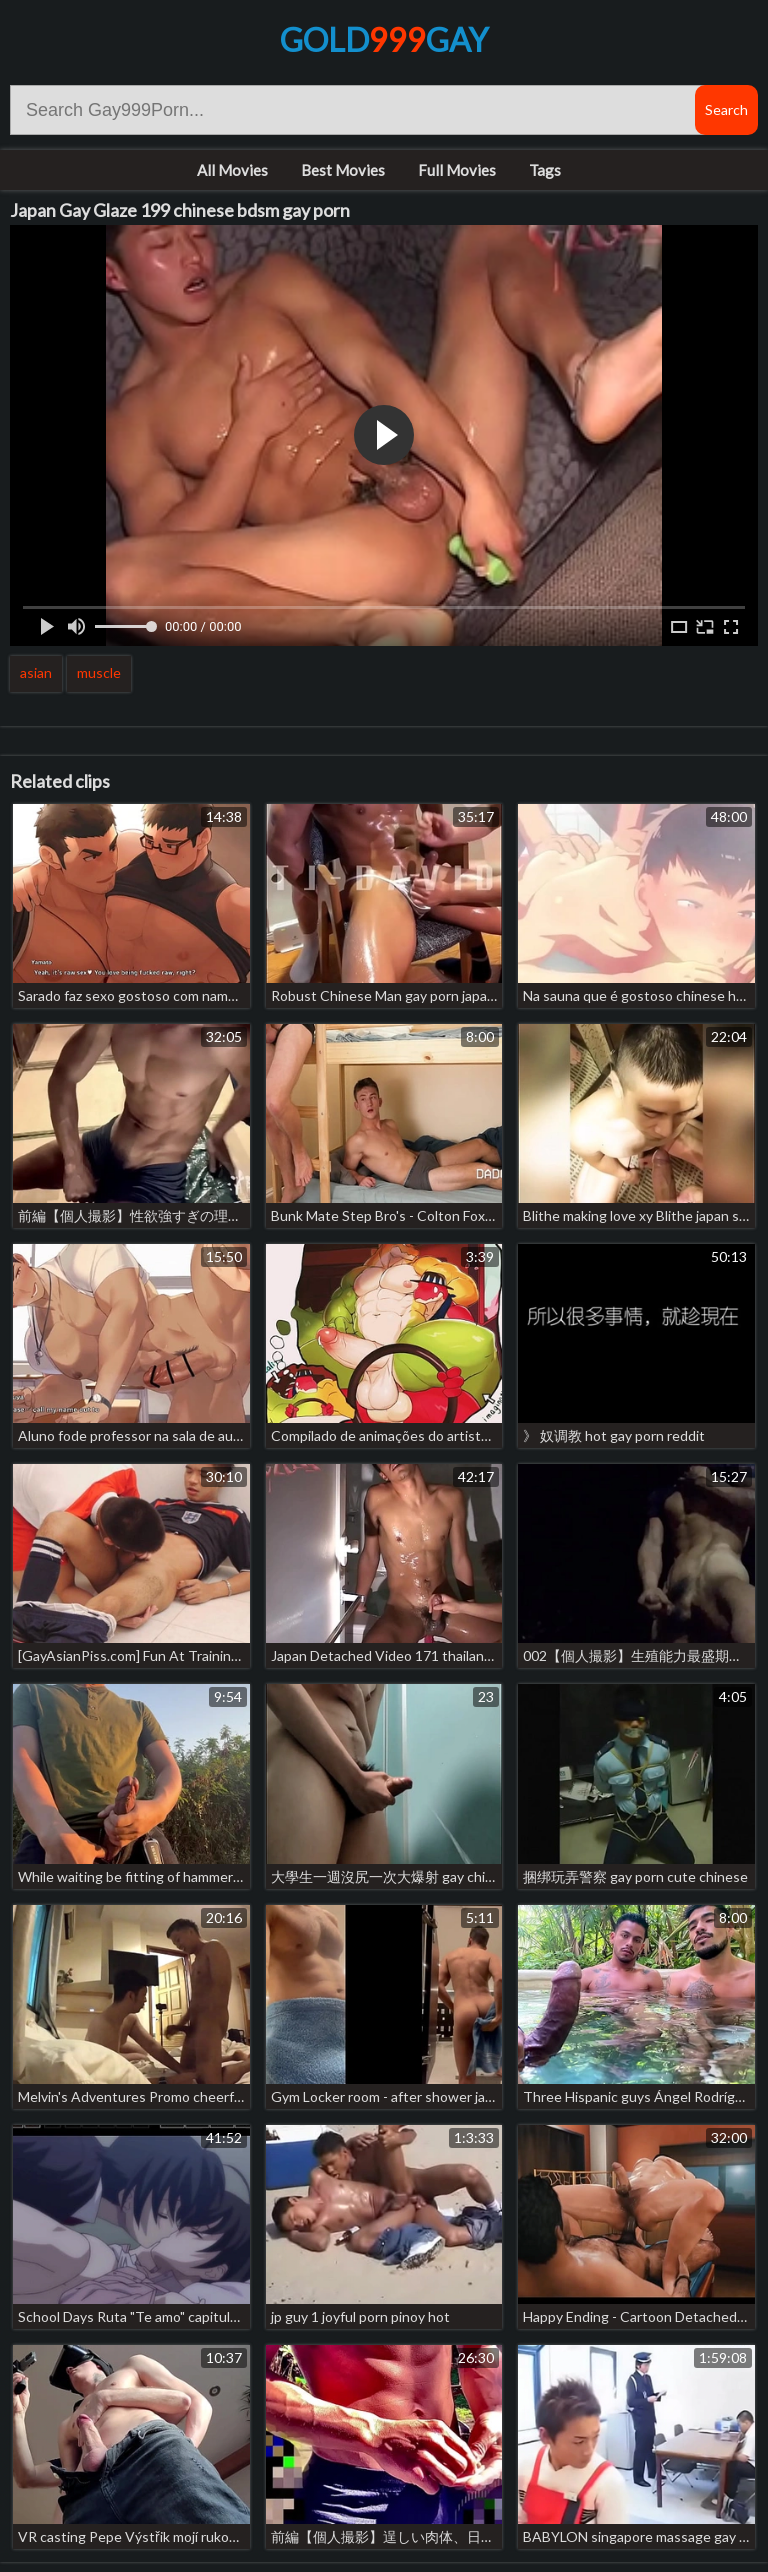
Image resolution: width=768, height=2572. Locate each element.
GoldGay (384, 39)
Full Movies (457, 170)
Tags (545, 170)
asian (36, 672)
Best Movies (343, 170)
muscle (99, 672)
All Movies (232, 170)
